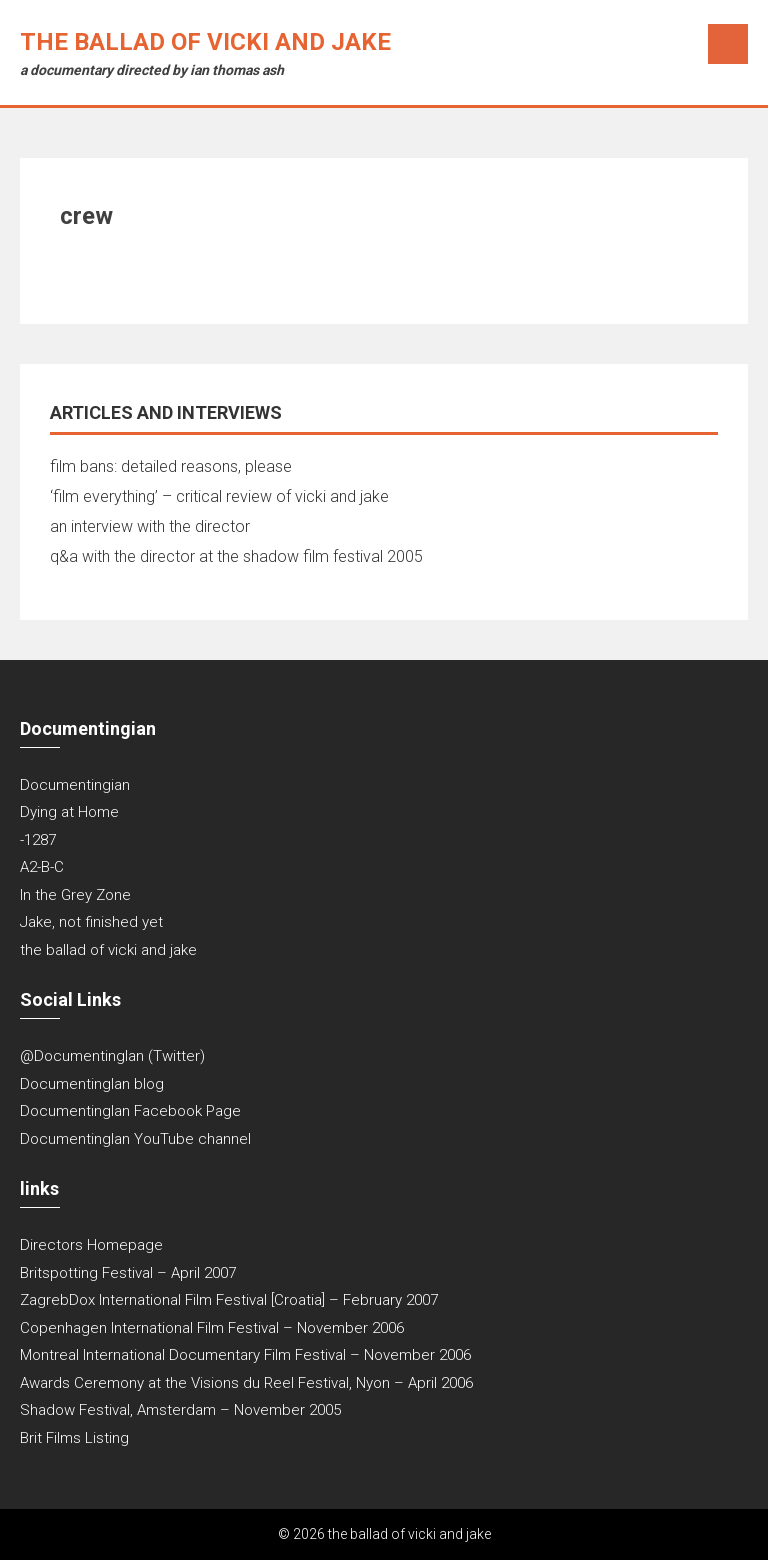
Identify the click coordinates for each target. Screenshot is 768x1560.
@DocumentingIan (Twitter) (112, 1056)
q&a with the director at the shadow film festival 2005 (236, 556)
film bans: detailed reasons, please (171, 466)
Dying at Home (69, 812)
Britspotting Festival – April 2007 (128, 1273)
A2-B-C (42, 867)
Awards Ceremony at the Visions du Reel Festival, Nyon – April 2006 (246, 1383)
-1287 (38, 840)
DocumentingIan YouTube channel (135, 1139)
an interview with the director (150, 526)
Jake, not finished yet (91, 922)
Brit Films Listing (74, 1438)
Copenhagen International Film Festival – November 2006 (212, 1328)
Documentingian (75, 785)
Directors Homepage (91, 1245)
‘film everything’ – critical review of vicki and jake (219, 496)
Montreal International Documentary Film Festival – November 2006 (245, 1355)
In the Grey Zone (75, 895)
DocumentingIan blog (92, 1084)
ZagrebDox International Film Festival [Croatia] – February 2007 (229, 1300)
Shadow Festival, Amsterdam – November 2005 (180, 1410)
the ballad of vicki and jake (205, 42)
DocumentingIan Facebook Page (130, 1111)
